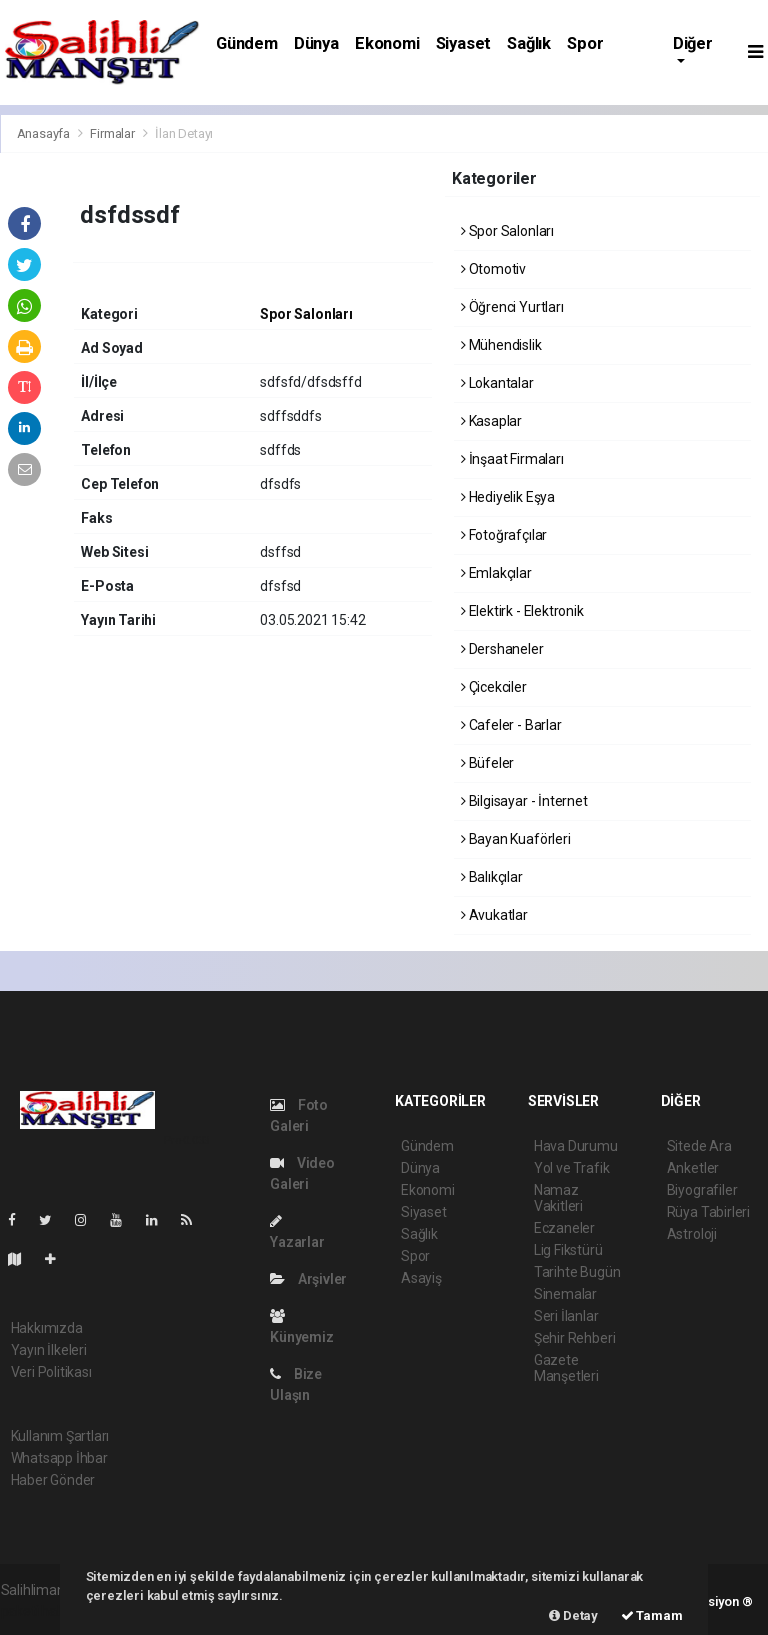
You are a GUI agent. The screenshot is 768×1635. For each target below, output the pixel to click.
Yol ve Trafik (572, 1168)
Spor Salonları (306, 314)
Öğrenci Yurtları (512, 307)
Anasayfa (45, 133)
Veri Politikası (51, 1372)
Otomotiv (493, 269)
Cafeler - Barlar (511, 725)
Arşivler (308, 1279)
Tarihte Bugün (577, 1272)
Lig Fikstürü (568, 1250)
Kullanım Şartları (60, 1436)
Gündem (247, 43)
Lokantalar (497, 383)
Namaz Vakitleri (558, 1198)
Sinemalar (565, 1294)
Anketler (693, 1168)
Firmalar (112, 133)
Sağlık (529, 43)
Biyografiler (702, 1190)
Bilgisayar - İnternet (524, 801)
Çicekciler (494, 687)
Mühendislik (501, 345)
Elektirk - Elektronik (522, 611)
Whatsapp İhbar (59, 1458)
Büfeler (487, 763)
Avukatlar (494, 915)
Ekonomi (387, 43)
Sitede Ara (699, 1146)
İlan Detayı (184, 133)
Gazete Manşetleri (566, 1368)
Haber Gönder (53, 1480)
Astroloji (692, 1234)
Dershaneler (502, 649)
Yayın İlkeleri (49, 1350)
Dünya (316, 43)
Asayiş (421, 1278)
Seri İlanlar (566, 1316)
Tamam (652, 1615)
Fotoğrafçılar (504, 535)
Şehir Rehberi (575, 1338)
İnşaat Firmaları (512, 459)
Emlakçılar (496, 573)
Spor (585, 43)
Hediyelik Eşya (508, 497)
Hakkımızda (47, 1328)
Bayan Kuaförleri (516, 839)
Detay (573, 1615)
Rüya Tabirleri (708, 1212)
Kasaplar (491, 421)
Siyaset (464, 43)
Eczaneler (564, 1228)
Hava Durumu (576, 1146)
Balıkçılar (492, 877)
